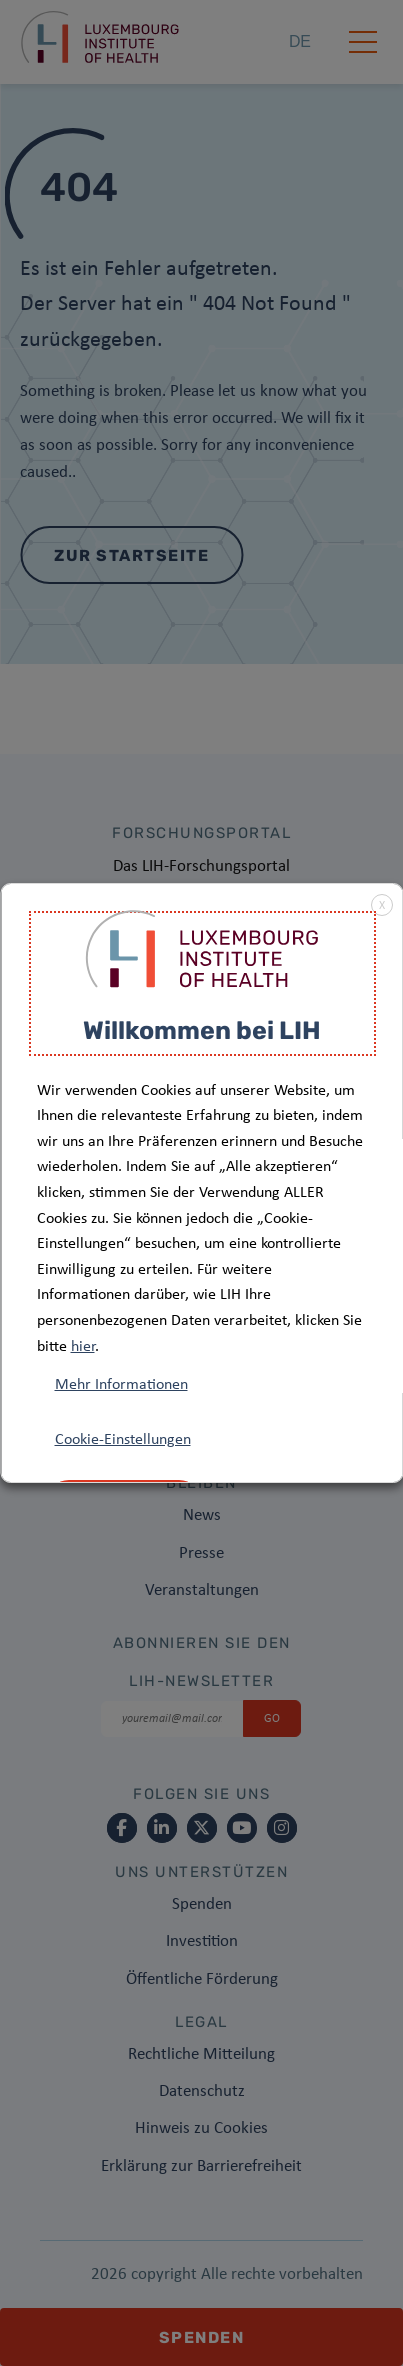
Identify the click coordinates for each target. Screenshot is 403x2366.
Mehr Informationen (120, 1385)
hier (82, 1347)
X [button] (381, 906)
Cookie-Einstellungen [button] (122, 1440)
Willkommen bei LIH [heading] (202, 1030)
